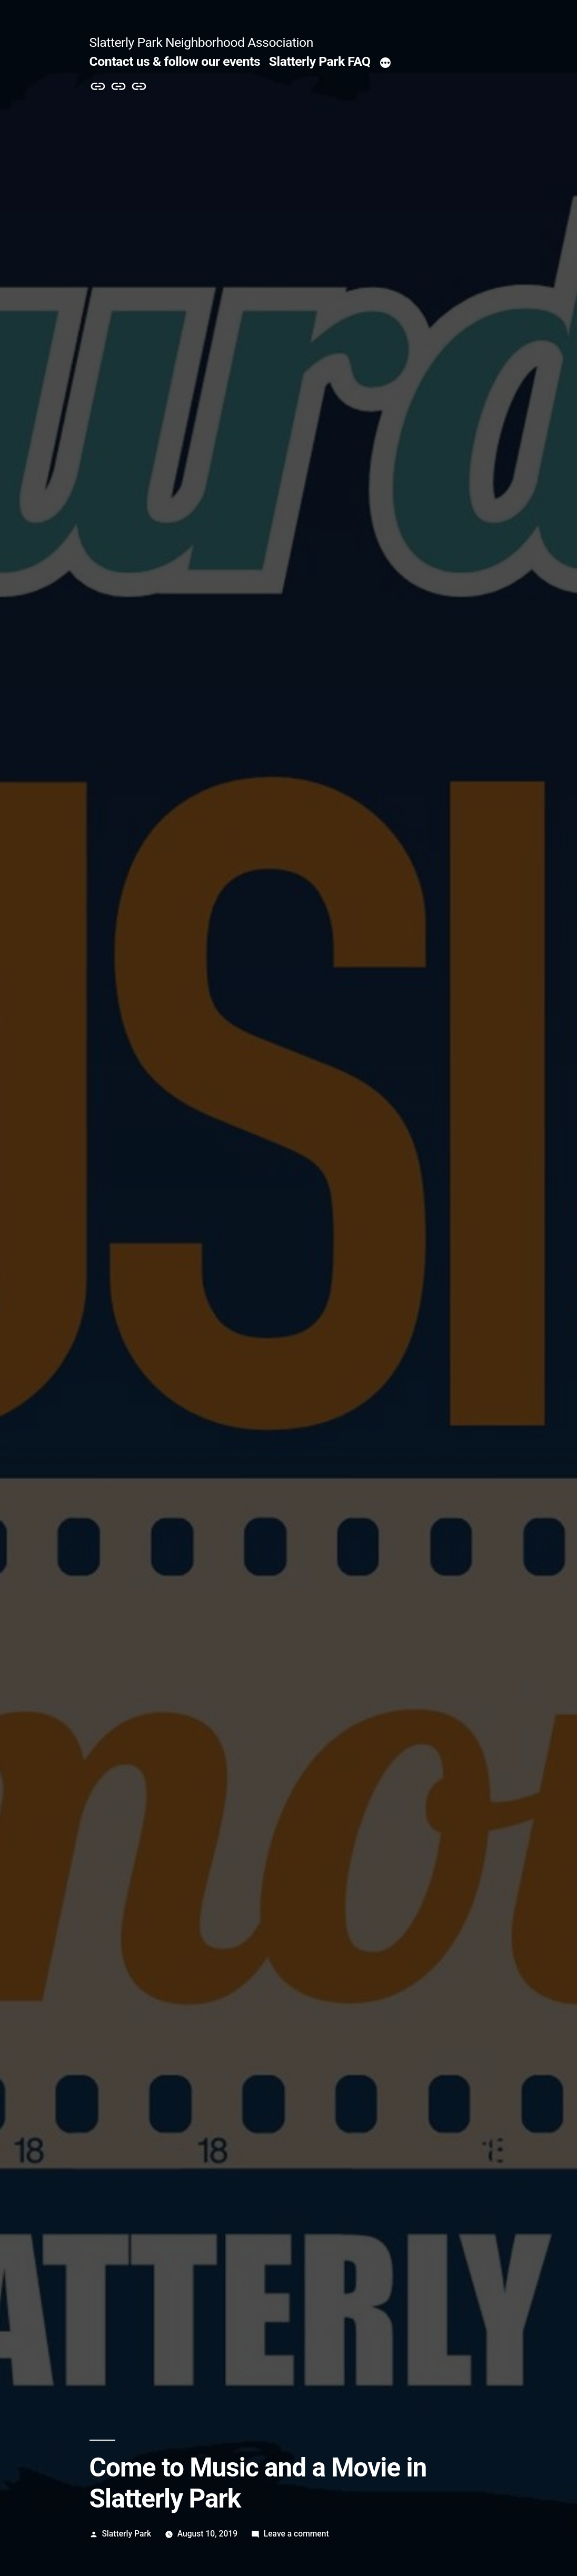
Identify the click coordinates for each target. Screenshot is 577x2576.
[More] (385, 63)
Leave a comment (296, 2534)
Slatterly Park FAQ (320, 61)
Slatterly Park (126, 2534)
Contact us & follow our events (175, 61)
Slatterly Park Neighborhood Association (201, 42)
